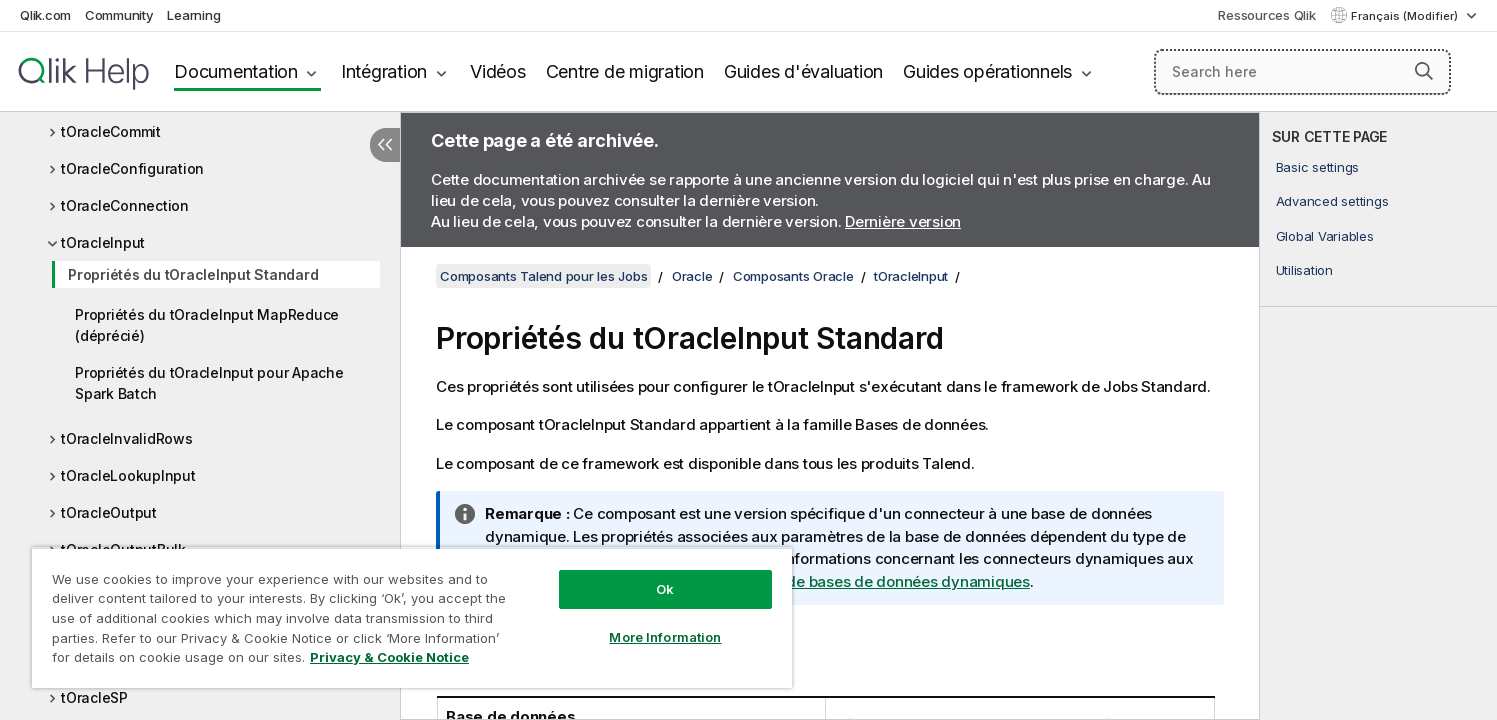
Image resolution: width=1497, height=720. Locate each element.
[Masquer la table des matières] (385, 145)
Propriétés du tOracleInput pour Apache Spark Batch (209, 383)
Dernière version (903, 221)
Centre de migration (625, 71)
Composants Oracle (793, 276)
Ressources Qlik (1266, 15)
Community (119, 15)
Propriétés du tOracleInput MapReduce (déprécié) (207, 325)
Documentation (236, 71)
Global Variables (1325, 236)
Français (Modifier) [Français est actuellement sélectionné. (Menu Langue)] (1406, 16)
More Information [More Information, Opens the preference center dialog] (665, 637)
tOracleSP (94, 697)
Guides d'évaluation (803, 71)
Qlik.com (45, 15)
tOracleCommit (111, 131)
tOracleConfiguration (132, 168)
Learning (193, 15)
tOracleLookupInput (128, 475)
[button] (1424, 71)
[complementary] (1378, 416)
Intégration (384, 71)
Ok (665, 589)
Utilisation (1304, 270)
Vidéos (498, 71)
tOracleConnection (125, 205)
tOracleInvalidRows (127, 438)
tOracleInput (103, 242)
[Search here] (1302, 72)
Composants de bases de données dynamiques (862, 581)
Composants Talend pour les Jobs (543, 276)
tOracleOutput (109, 512)
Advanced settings (1332, 201)
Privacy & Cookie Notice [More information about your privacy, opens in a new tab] (389, 657)
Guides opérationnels (987, 71)
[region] (412, 617)
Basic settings (1318, 167)
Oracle (692, 276)
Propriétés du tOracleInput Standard (193, 274)
